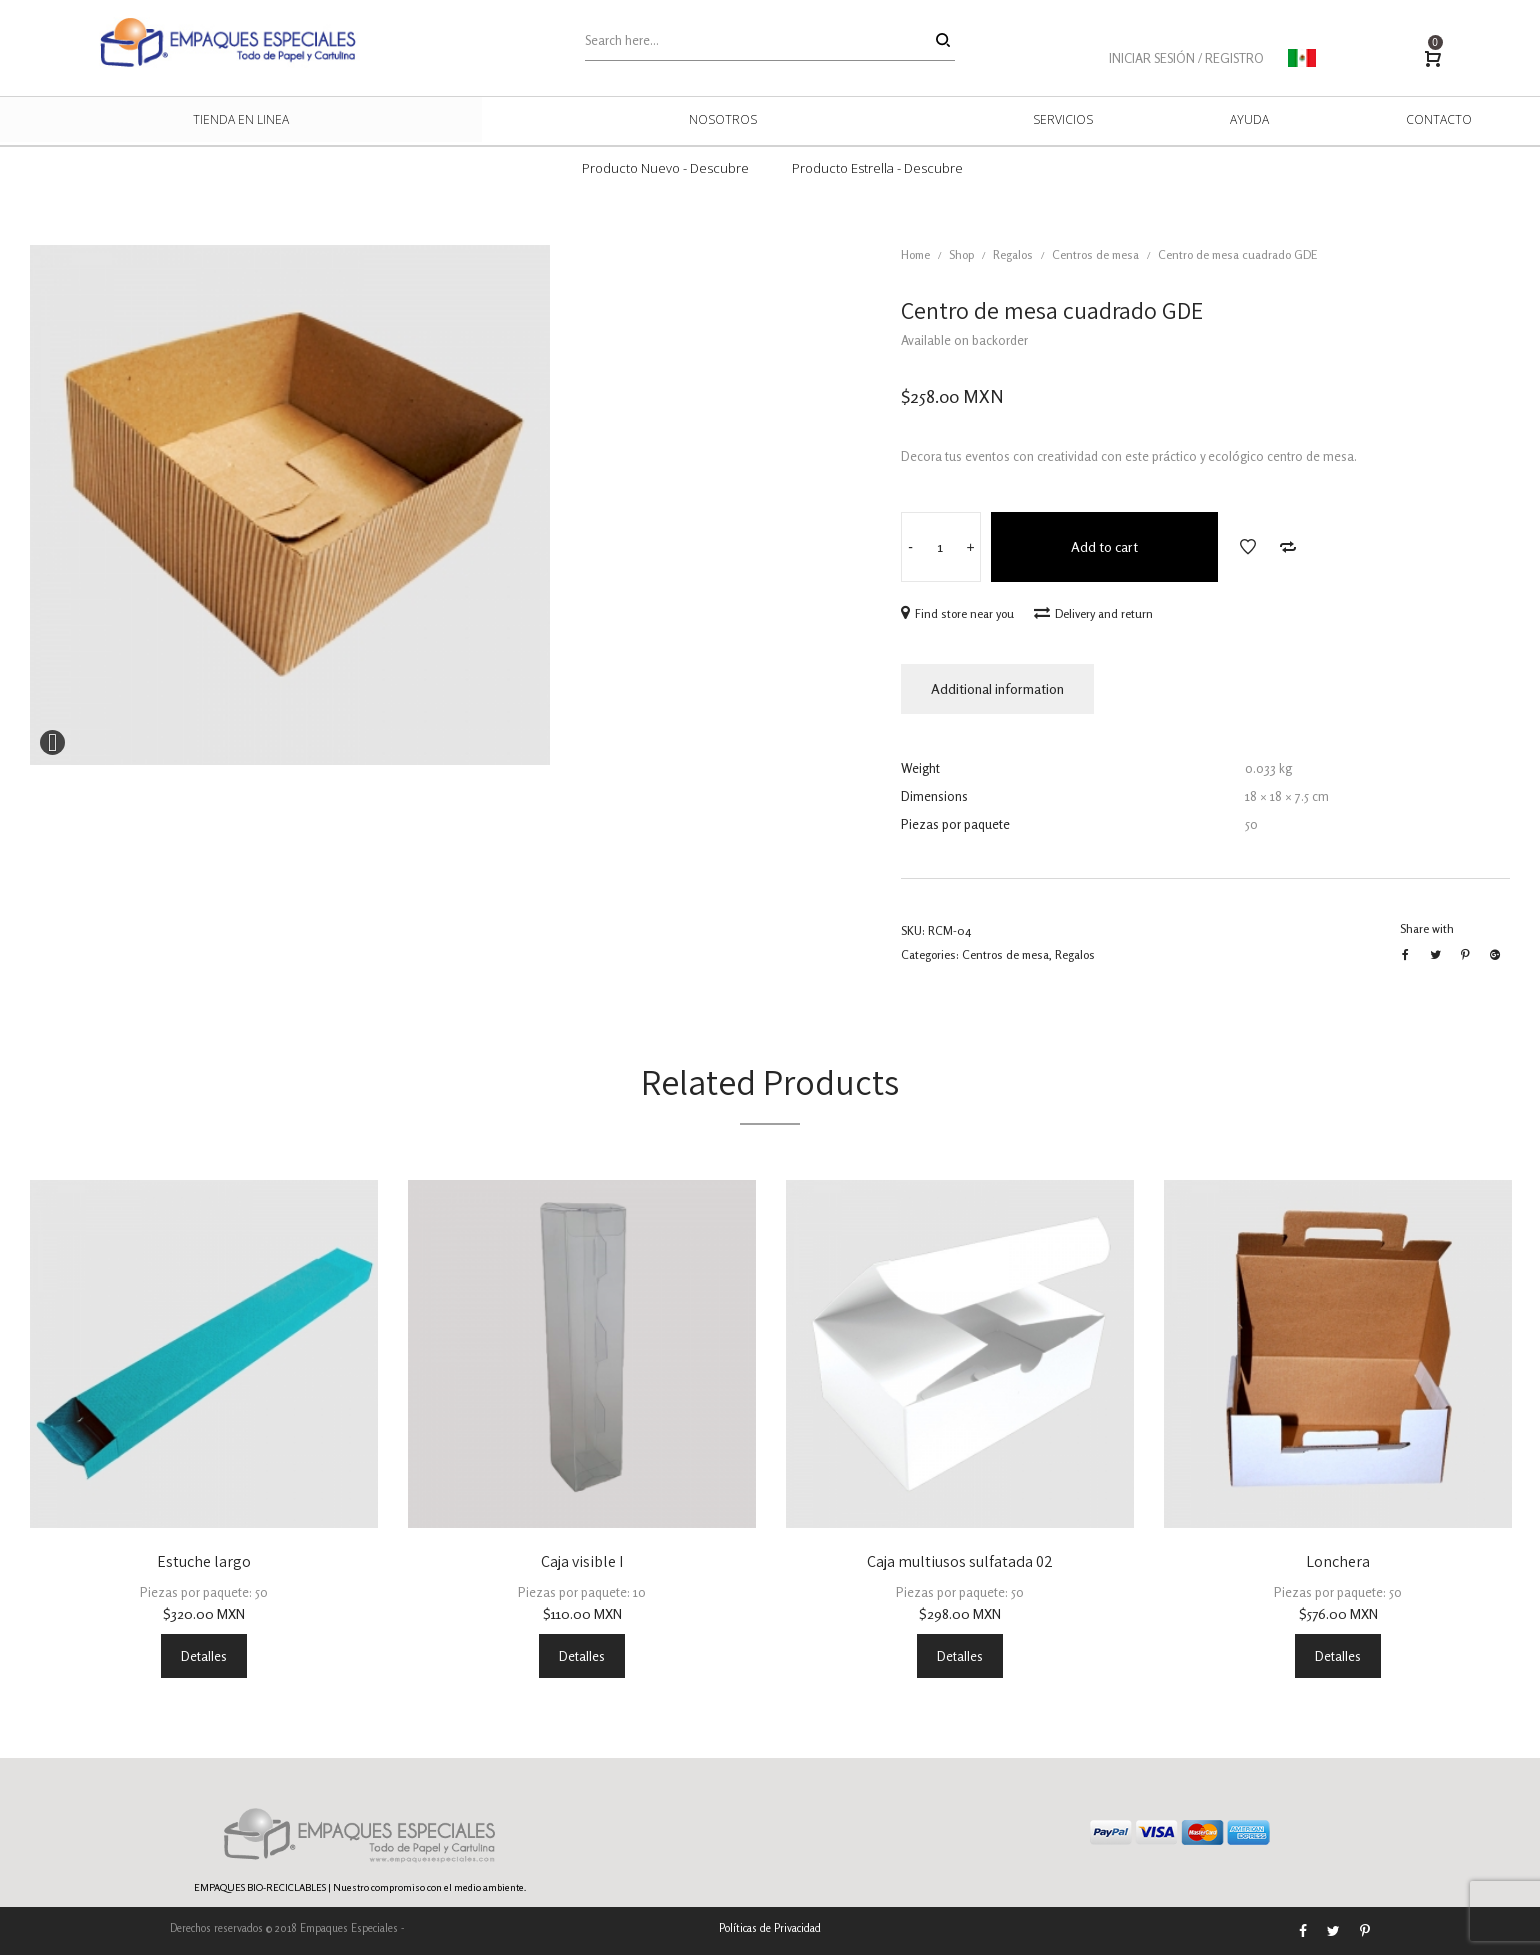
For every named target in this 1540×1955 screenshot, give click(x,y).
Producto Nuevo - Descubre (665, 168)
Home (915, 254)
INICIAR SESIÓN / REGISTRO (1186, 58)
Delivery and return (1093, 613)
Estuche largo (204, 1561)
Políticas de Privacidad (770, 1928)
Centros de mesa (1095, 254)
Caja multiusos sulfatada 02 (960, 1561)
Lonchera (1338, 1561)
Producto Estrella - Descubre (877, 168)
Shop (961, 254)
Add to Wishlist (1248, 547)
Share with (1427, 928)
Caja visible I (582, 1561)
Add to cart (1104, 546)
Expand (52, 742)
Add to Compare (1288, 547)
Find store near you (957, 613)
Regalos (1013, 254)
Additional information (997, 688)
